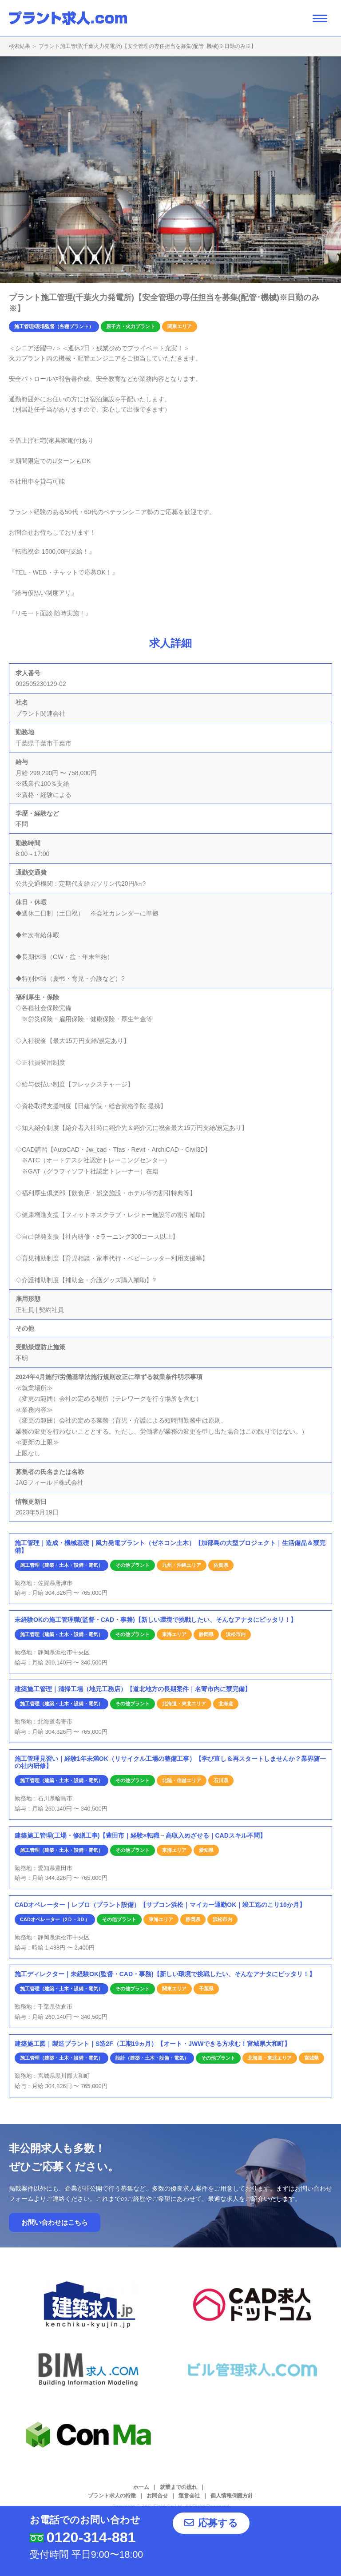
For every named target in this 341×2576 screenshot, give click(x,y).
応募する (233, 2529)
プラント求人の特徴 (112, 2496)
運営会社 (189, 2496)
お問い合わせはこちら (54, 2222)
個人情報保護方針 (231, 2496)
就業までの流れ (178, 2487)
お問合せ (157, 2496)
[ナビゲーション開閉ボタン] (320, 18)
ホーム (141, 2487)
